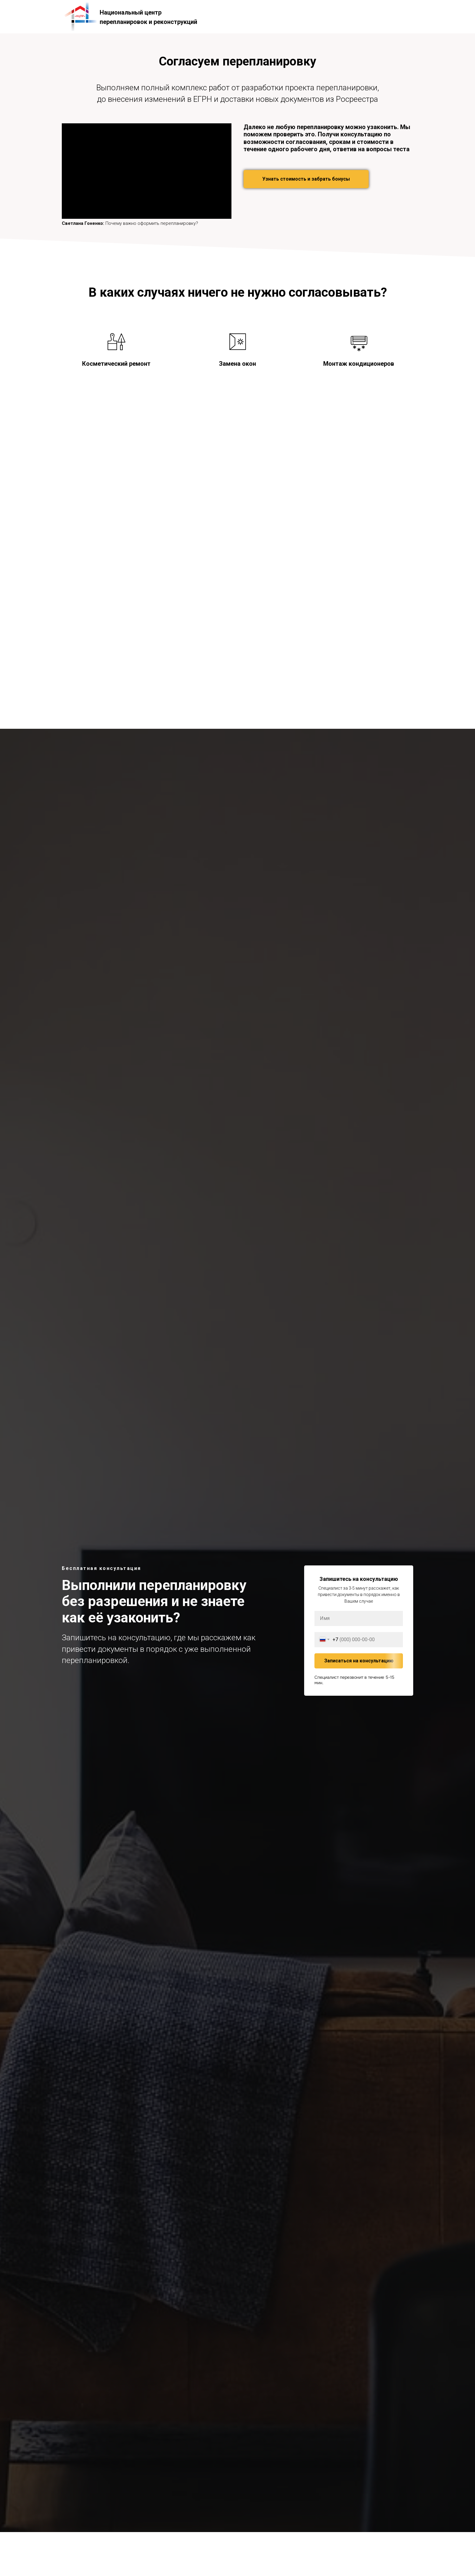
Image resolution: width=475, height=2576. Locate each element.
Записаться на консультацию (363, 1660)
